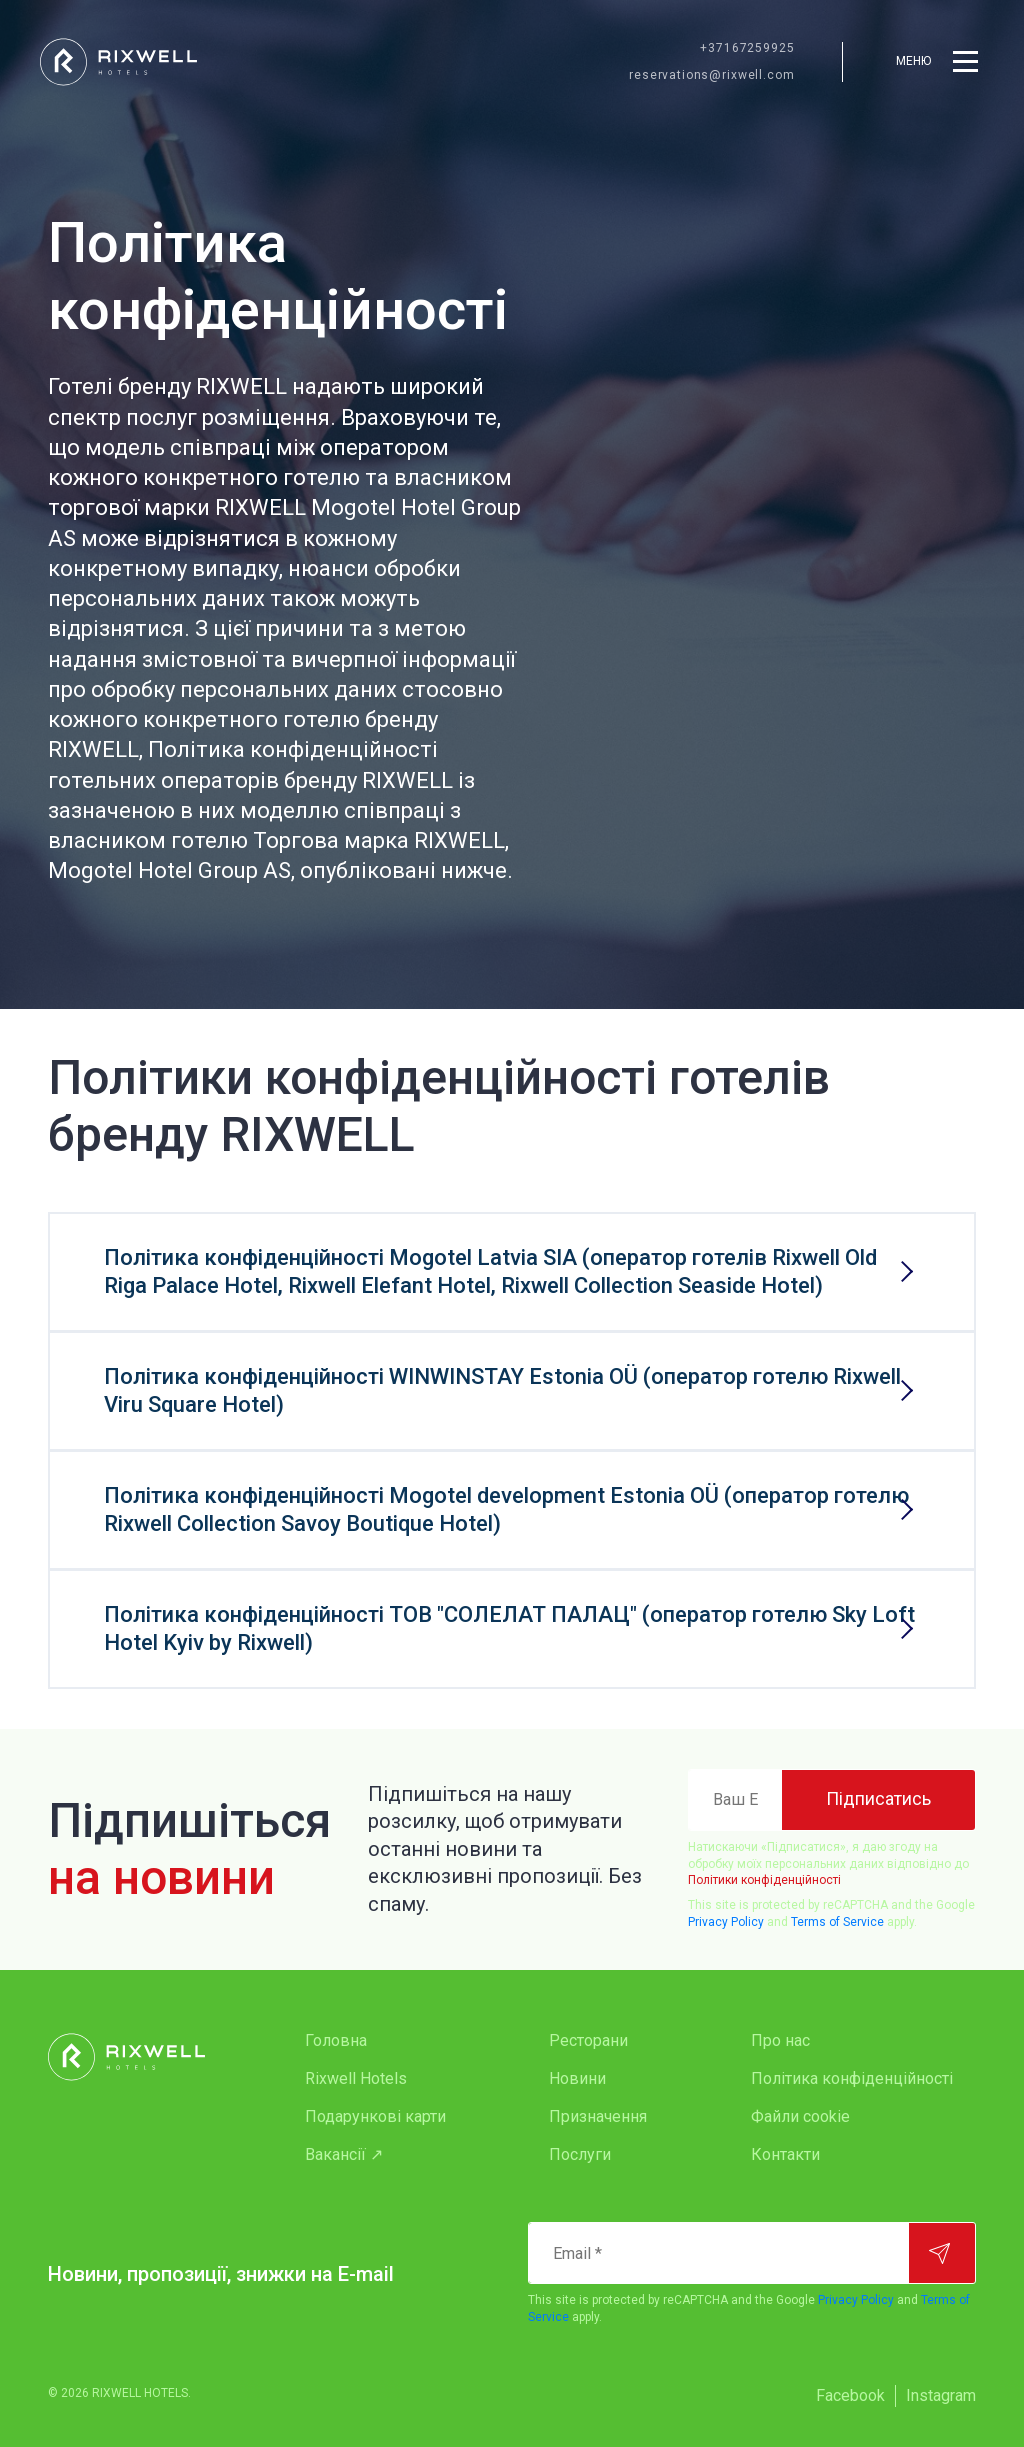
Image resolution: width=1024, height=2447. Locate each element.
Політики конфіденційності (764, 1880)
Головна (336, 2040)
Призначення (598, 2116)
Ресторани (588, 2040)
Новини (577, 2078)
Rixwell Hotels (356, 2078)
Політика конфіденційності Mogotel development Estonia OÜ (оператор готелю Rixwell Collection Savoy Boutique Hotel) (506, 1509)
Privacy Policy (726, 1922)
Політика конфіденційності (852, 2078)
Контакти (785, 2154)
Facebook (850, 2395)
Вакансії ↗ (344, 2154)
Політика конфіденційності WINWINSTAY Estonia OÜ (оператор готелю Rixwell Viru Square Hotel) (502, 1390)
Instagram (941, 2395)
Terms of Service (837, 1922)
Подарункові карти (375, 2116)
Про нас (780, 2040)
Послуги (580, 2154)
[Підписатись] (878, 1800)
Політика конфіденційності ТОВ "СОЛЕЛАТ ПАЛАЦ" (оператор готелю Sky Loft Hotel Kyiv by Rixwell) (509, 1628)
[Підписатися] (942, 2253)
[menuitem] (387, 2041)
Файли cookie (800, 2116)
